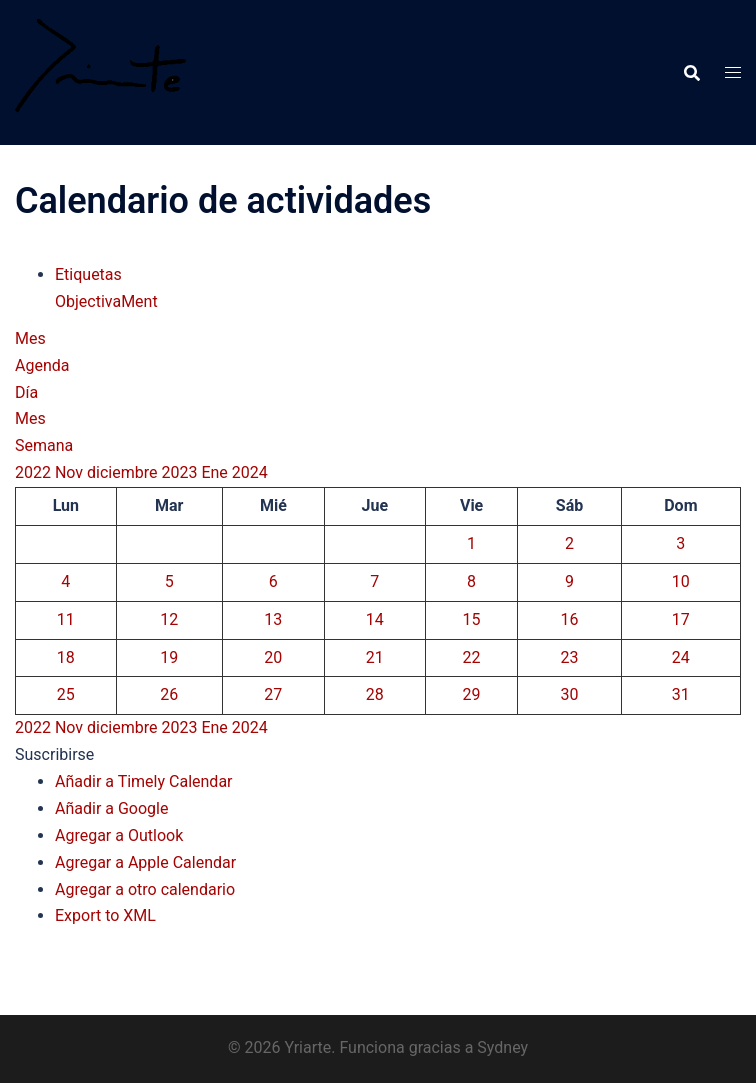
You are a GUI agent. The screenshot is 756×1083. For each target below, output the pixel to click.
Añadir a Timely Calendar (144, 781)
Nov (71, 472)
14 (375, 619)
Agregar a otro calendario (145, 889)
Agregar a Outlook (119, 835)
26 (169, 694)
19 (169, 657)
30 (570, 694)
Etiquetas (88, 274)
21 (375, 657)
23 (570, 657)
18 (66, 657)
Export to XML (105, 915)
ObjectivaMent (106, 301)
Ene (216, 472)
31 (681, 694)
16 (570, 619)
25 (66, 694)
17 (681, 619)
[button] (54, 754)
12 (169, 619)
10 (681, 581)
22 (472, 657)
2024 (250, 472)
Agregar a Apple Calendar (145, 862)
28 (375, 694)
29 (472, 694)
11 (66, 619)
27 (273, 694)
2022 (35, 472)
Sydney (502, 1047)
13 (273, 619)
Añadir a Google (111, 808)
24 (681, 657)
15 (472, 619)
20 (273, 657)
